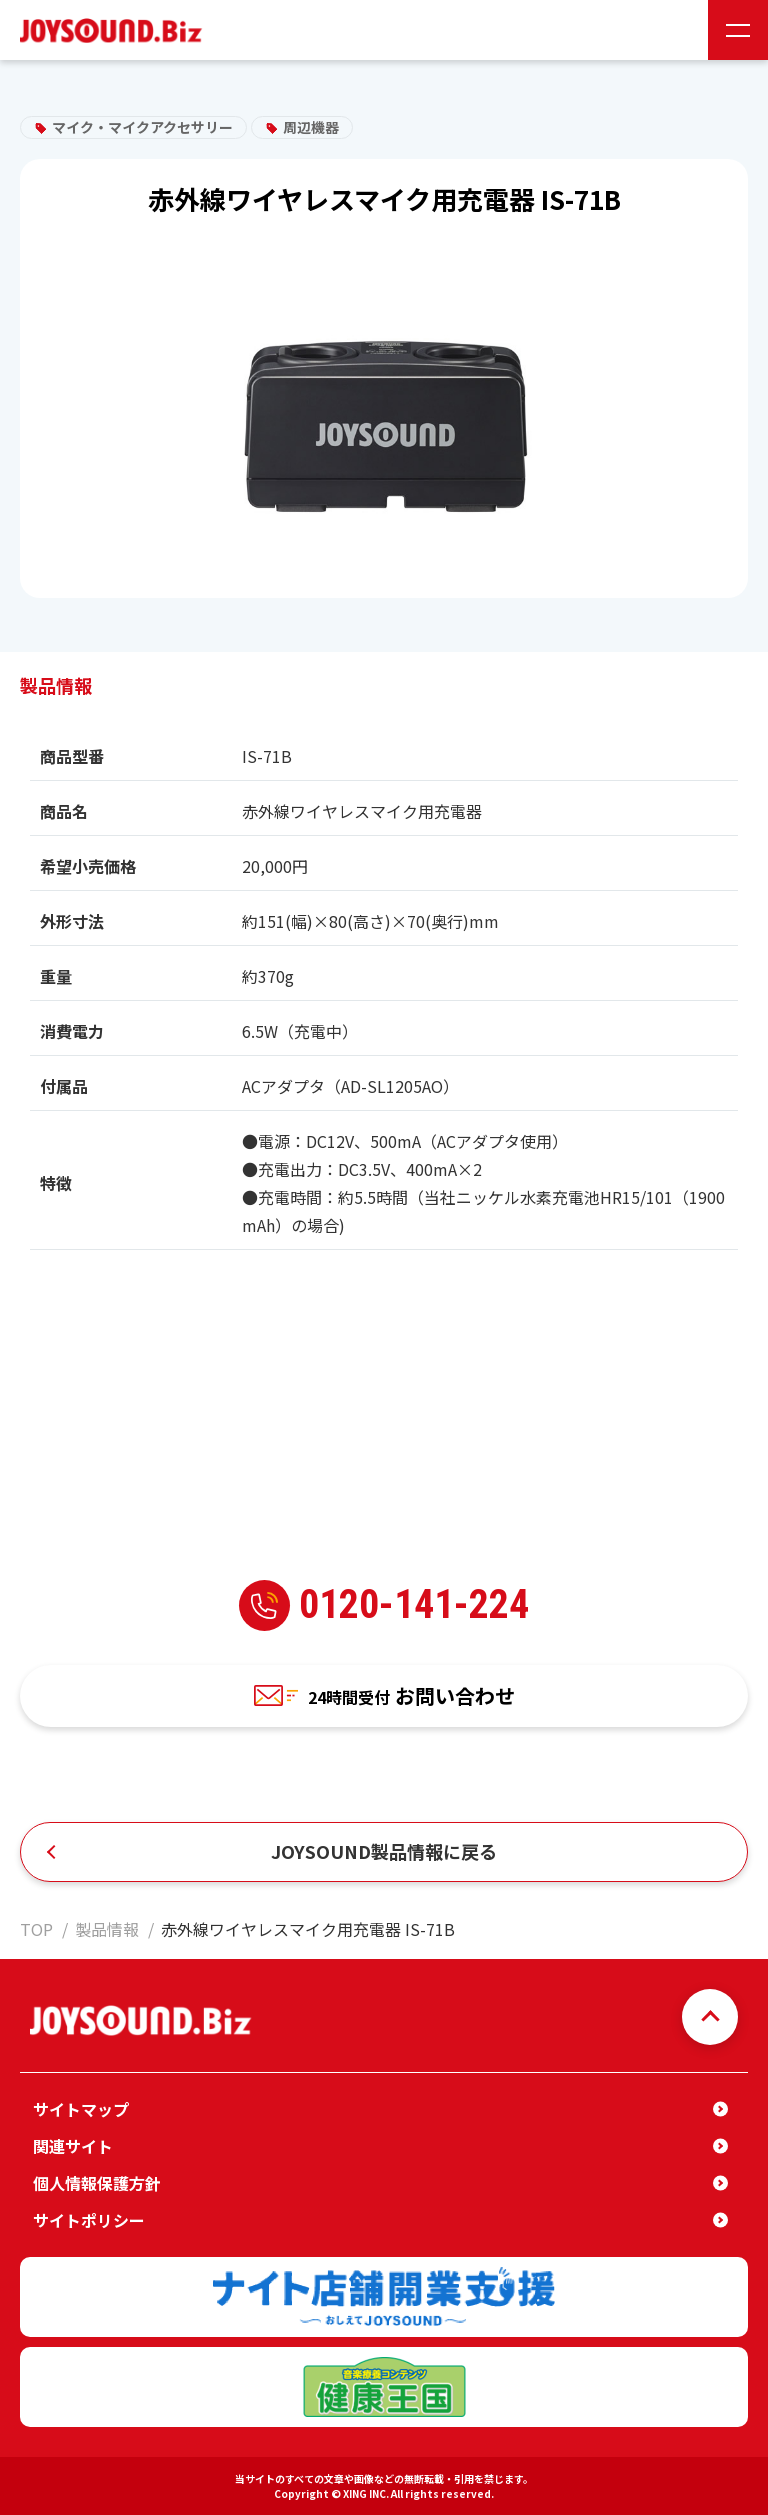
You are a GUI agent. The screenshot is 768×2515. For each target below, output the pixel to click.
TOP (36, 1929)
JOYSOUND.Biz (115, 30)
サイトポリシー (89, 2220)
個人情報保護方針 (97, 2183)
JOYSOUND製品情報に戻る (384, 1851)
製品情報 (107, 1929)
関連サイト (73, 2146)
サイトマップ (81, 2109)
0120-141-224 (384, 1605)
